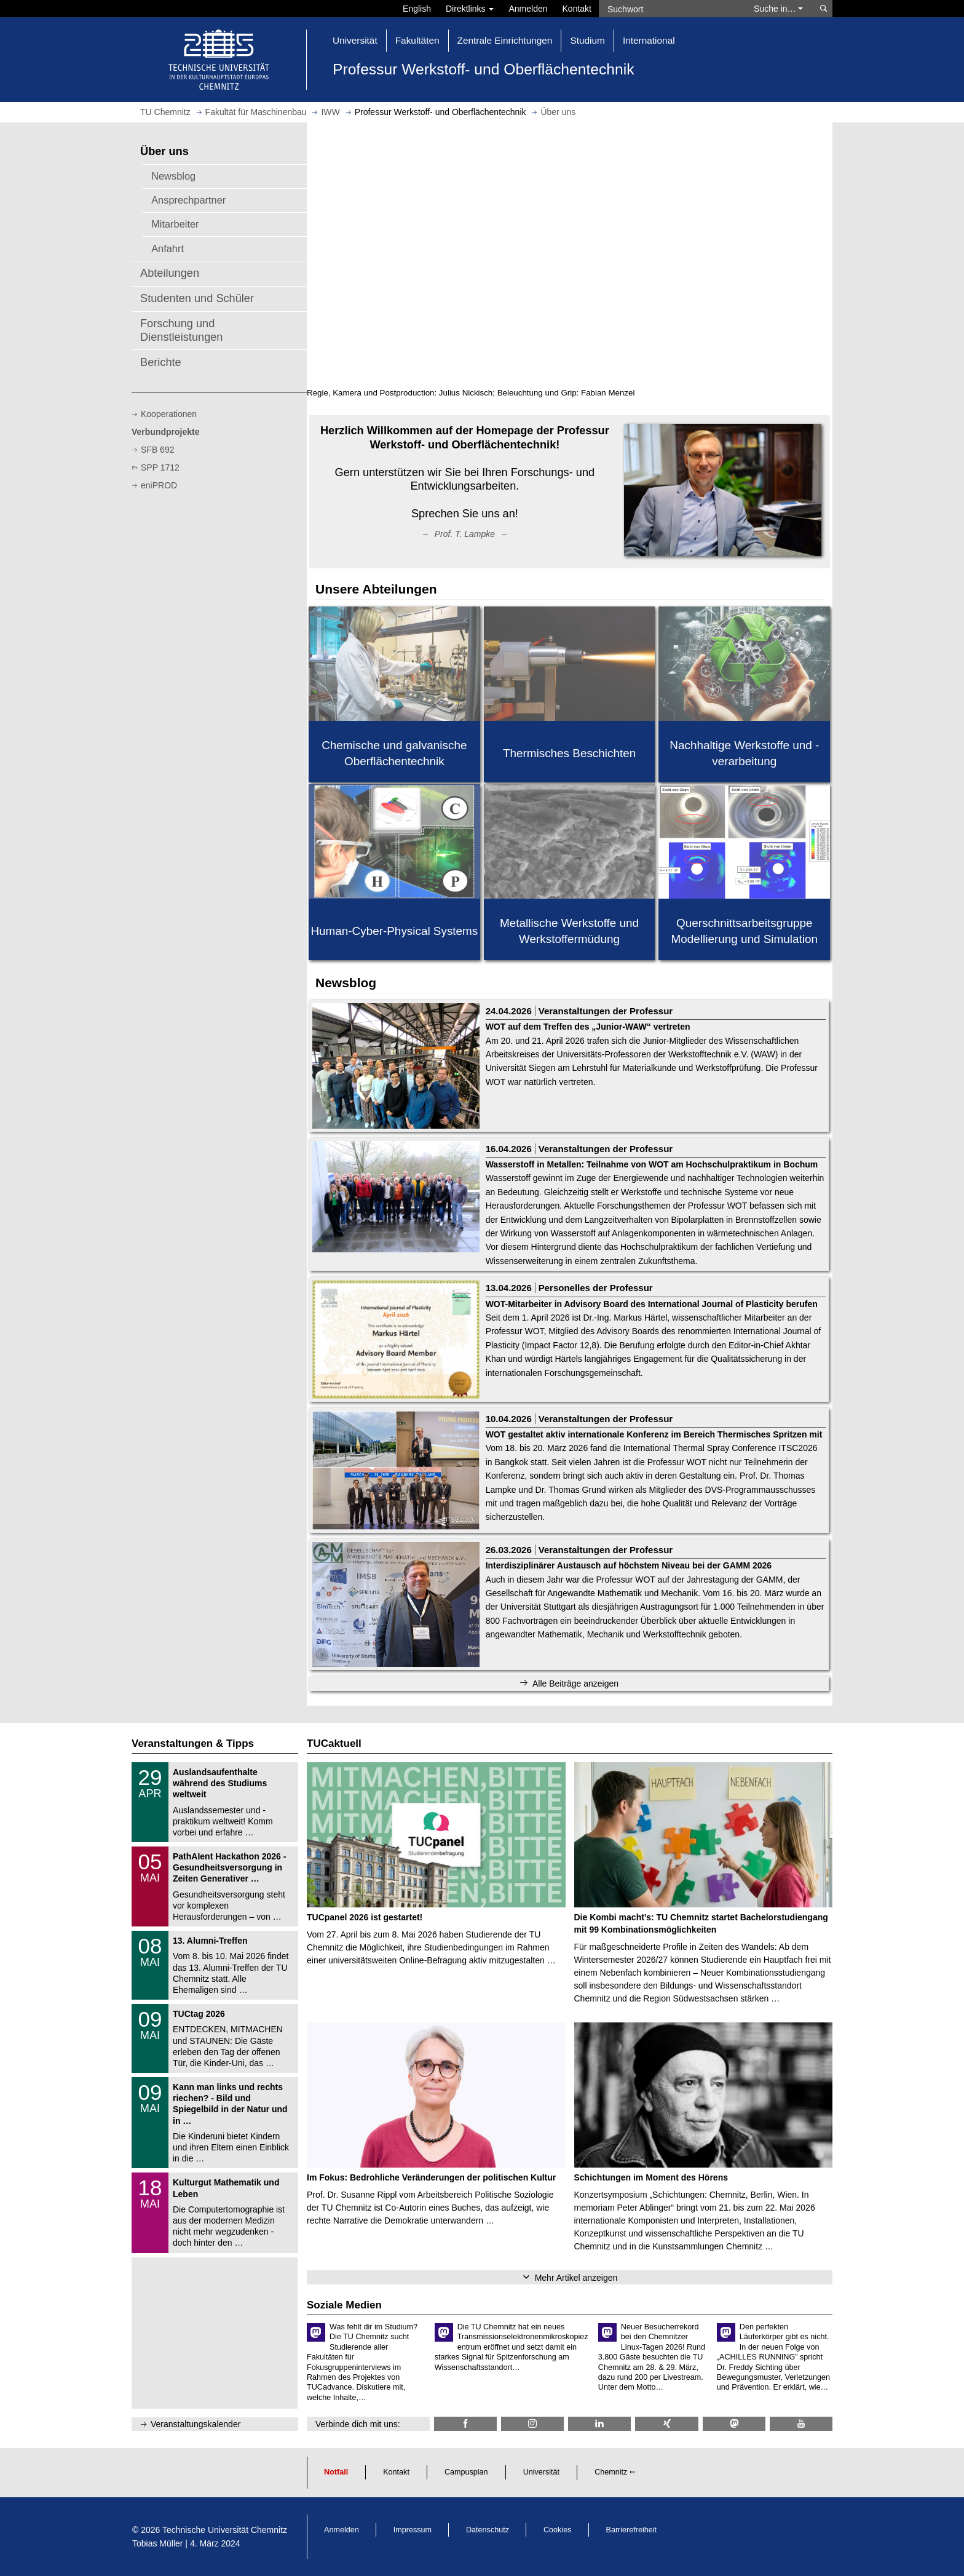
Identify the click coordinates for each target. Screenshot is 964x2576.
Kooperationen (169, 414)
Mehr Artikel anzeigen (576, 2278)
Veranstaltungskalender (195, 2424)
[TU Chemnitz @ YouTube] (801, 2424)
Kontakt (577, 9)
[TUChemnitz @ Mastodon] (734, 2424)
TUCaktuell (334, 1743)
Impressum (412, 2530)
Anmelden (527, 9)
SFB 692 (157, 450)
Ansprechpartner (188, 199)
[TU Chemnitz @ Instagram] (532, 2424)
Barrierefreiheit (631, 2530)
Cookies (557, 2530)
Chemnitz (611, 2472)
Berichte (160, 362)
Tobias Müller (157, 2543)
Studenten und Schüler (197, 298)
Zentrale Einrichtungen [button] (505, 40)
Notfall (336, 2472)
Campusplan (466, 2472)
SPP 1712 (160, 467)
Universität (541, 2472)
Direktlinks (470, 9)
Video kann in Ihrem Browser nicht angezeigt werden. (569, 254)
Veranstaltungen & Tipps (193, 1743)
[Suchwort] (670, 8)
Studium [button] (587, 40)
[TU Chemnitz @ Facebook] (465, 2424)
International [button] (649, 40)
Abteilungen (169, 273)
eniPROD (159, 485)
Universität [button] (355, 40)
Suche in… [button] (778, 9)
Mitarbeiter (175, 223)
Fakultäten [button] (417, 40)
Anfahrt (167, 248)
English (417, 9)
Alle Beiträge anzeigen (575, 1683)
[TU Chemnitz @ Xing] (666, 2424)
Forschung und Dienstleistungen (181, 330)
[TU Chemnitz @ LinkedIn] (599, 2424)
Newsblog (173, 175)
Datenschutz (487, 2530)
